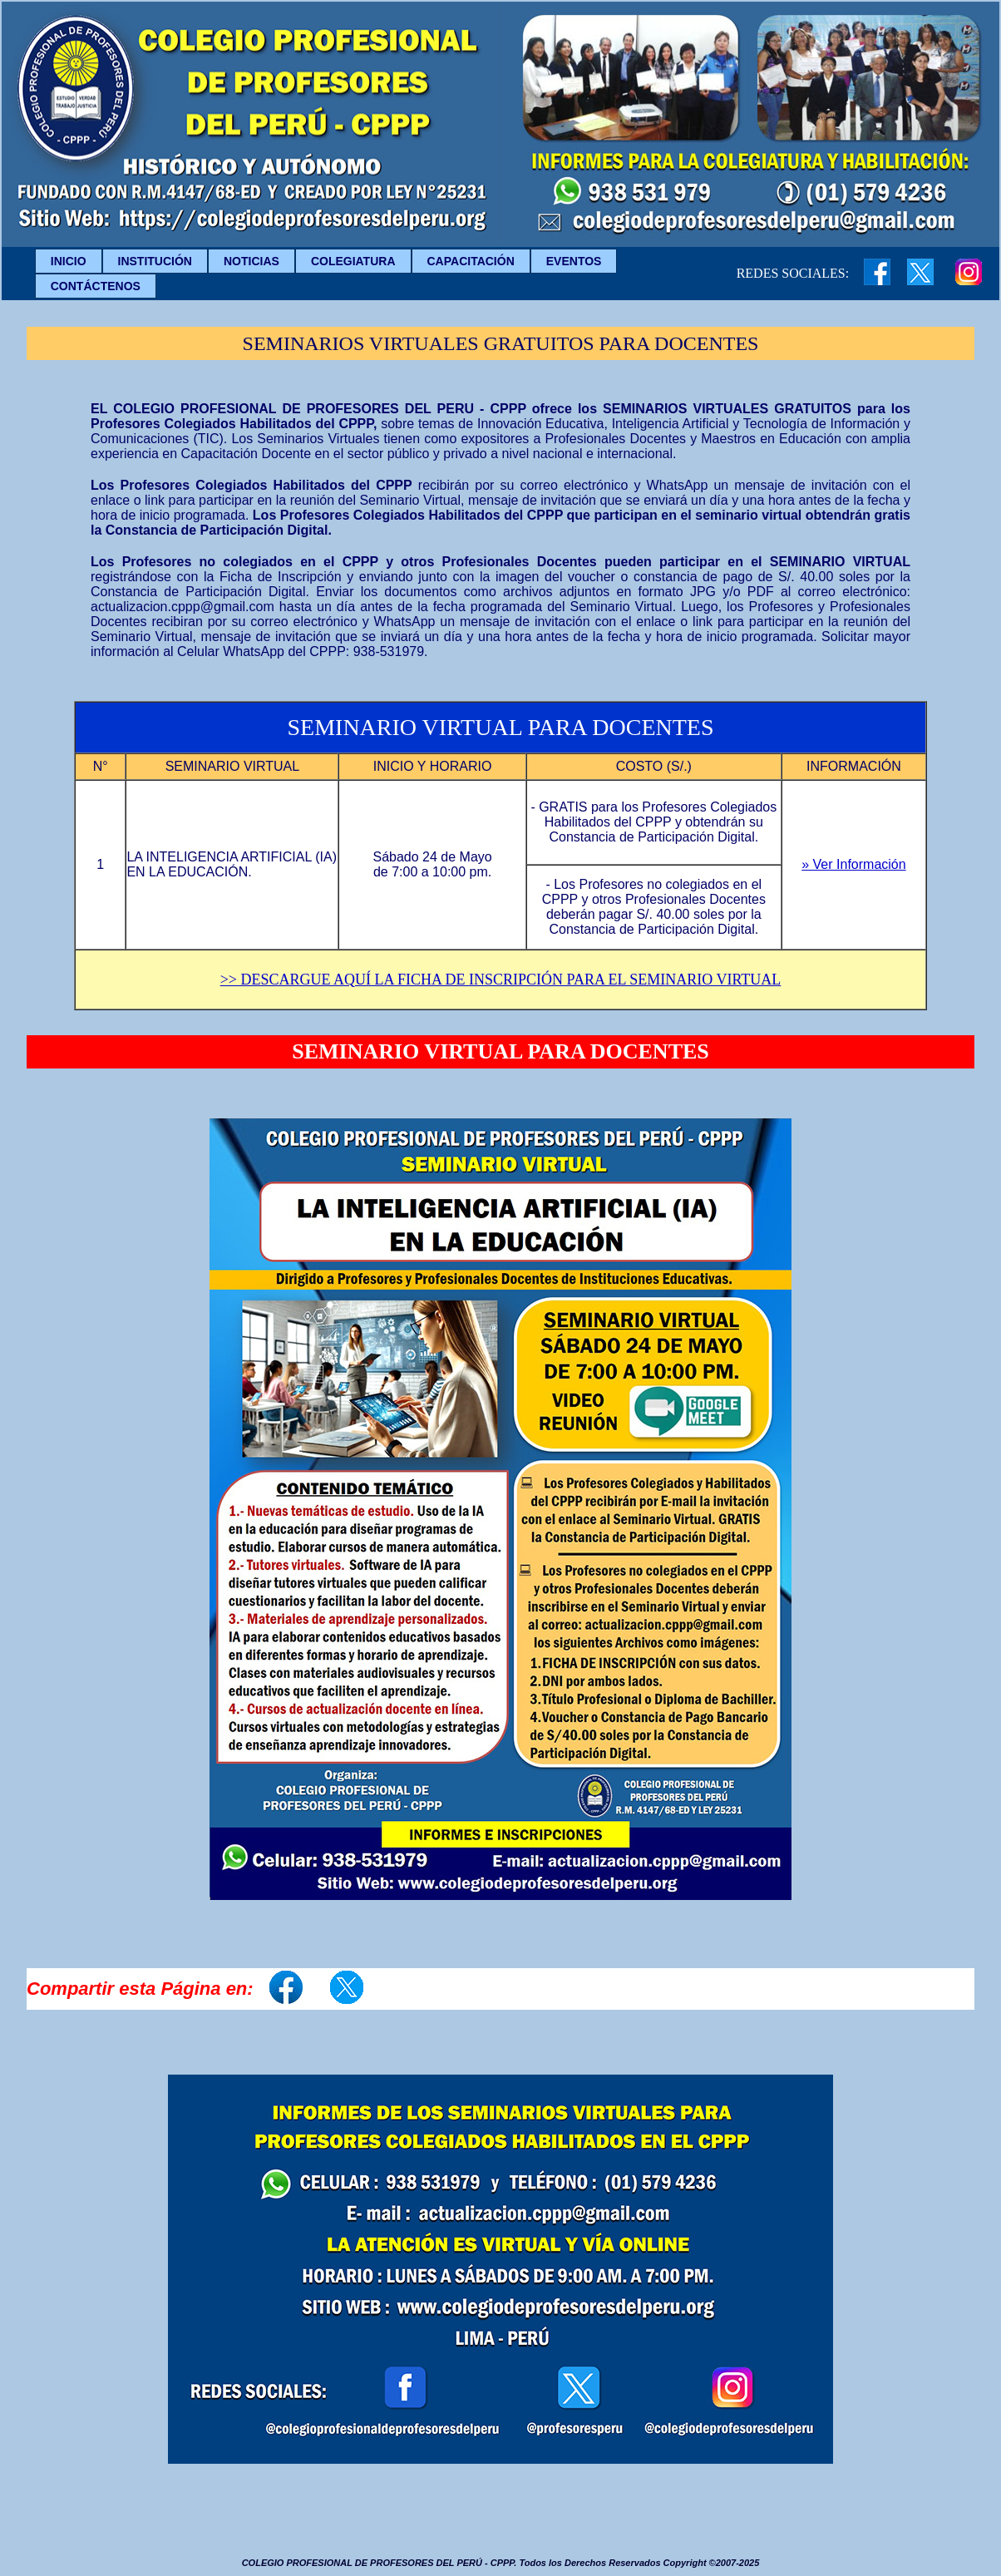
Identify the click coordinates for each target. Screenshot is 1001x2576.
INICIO (68, 261)
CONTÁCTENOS (96, 286)
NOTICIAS (251, 261)
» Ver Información (853, 864)
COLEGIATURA (353, 261)
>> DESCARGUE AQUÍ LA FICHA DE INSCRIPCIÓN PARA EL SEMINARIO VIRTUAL (501, 979)
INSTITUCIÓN (155, 261)
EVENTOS (574, 261)
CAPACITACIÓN (471, 261)
